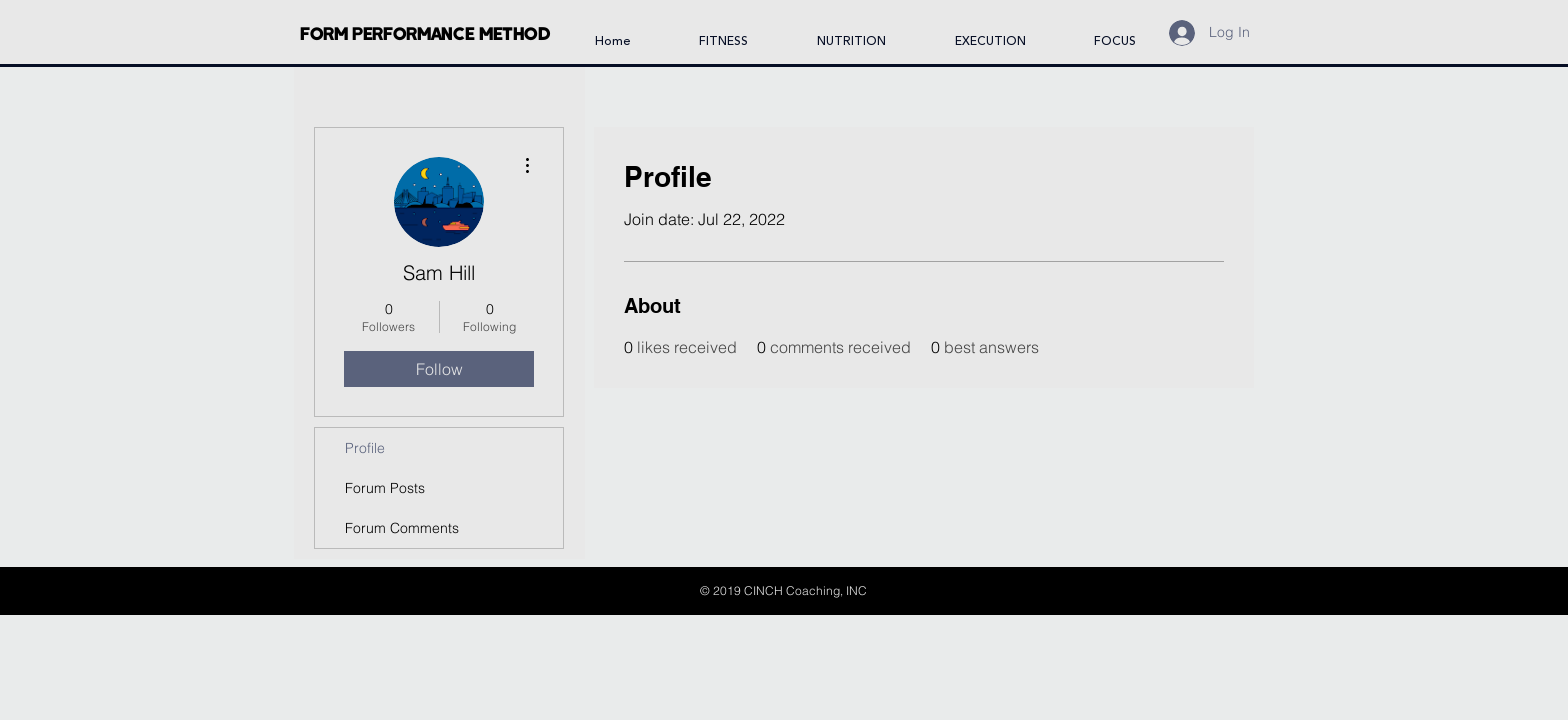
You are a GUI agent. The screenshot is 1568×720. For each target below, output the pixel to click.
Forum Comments (402, 528)
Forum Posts (385, 488)
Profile (365, 448)
